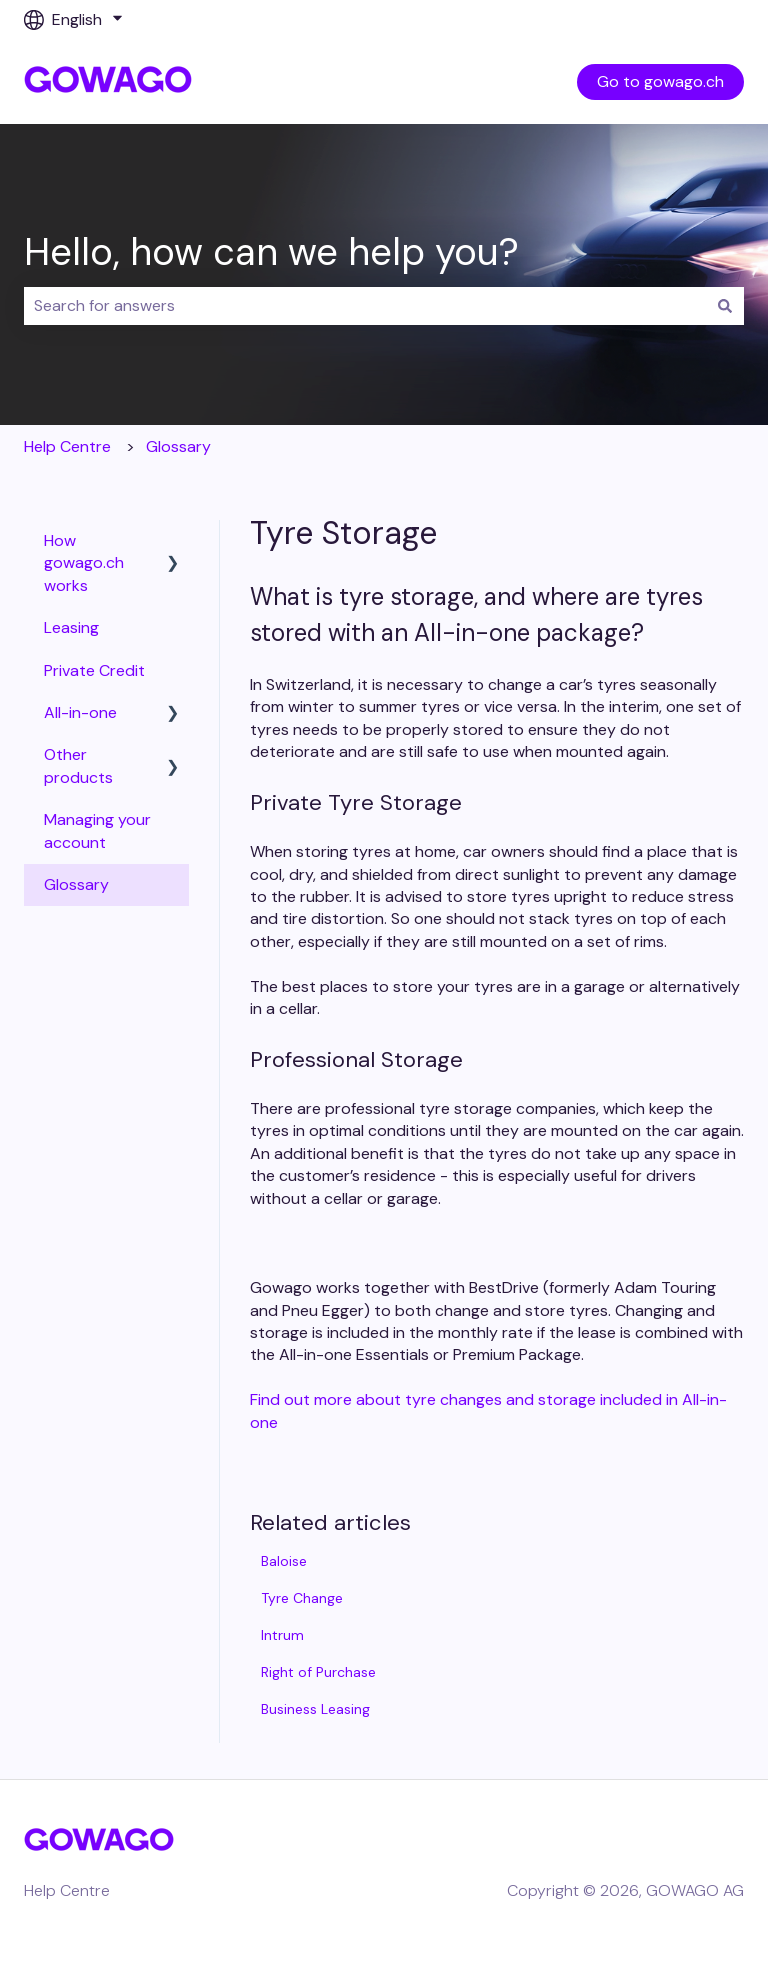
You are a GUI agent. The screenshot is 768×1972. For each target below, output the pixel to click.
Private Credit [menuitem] (94, 670)
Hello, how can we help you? (271, 252)
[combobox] (365, 306)
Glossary (178, 446)
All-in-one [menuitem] (80, 712)
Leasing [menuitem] (71, 627)
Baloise (284, 1561)
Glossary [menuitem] (76, 884)
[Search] (725, 306)
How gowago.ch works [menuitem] (84, 563)
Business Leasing (315, 1709)
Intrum (282, 1635)
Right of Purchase (318, 1672)
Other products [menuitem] (78, 765)
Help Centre (67, 446)
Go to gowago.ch (660, 81)
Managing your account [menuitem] (97, 830)
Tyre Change (302, 1598)
